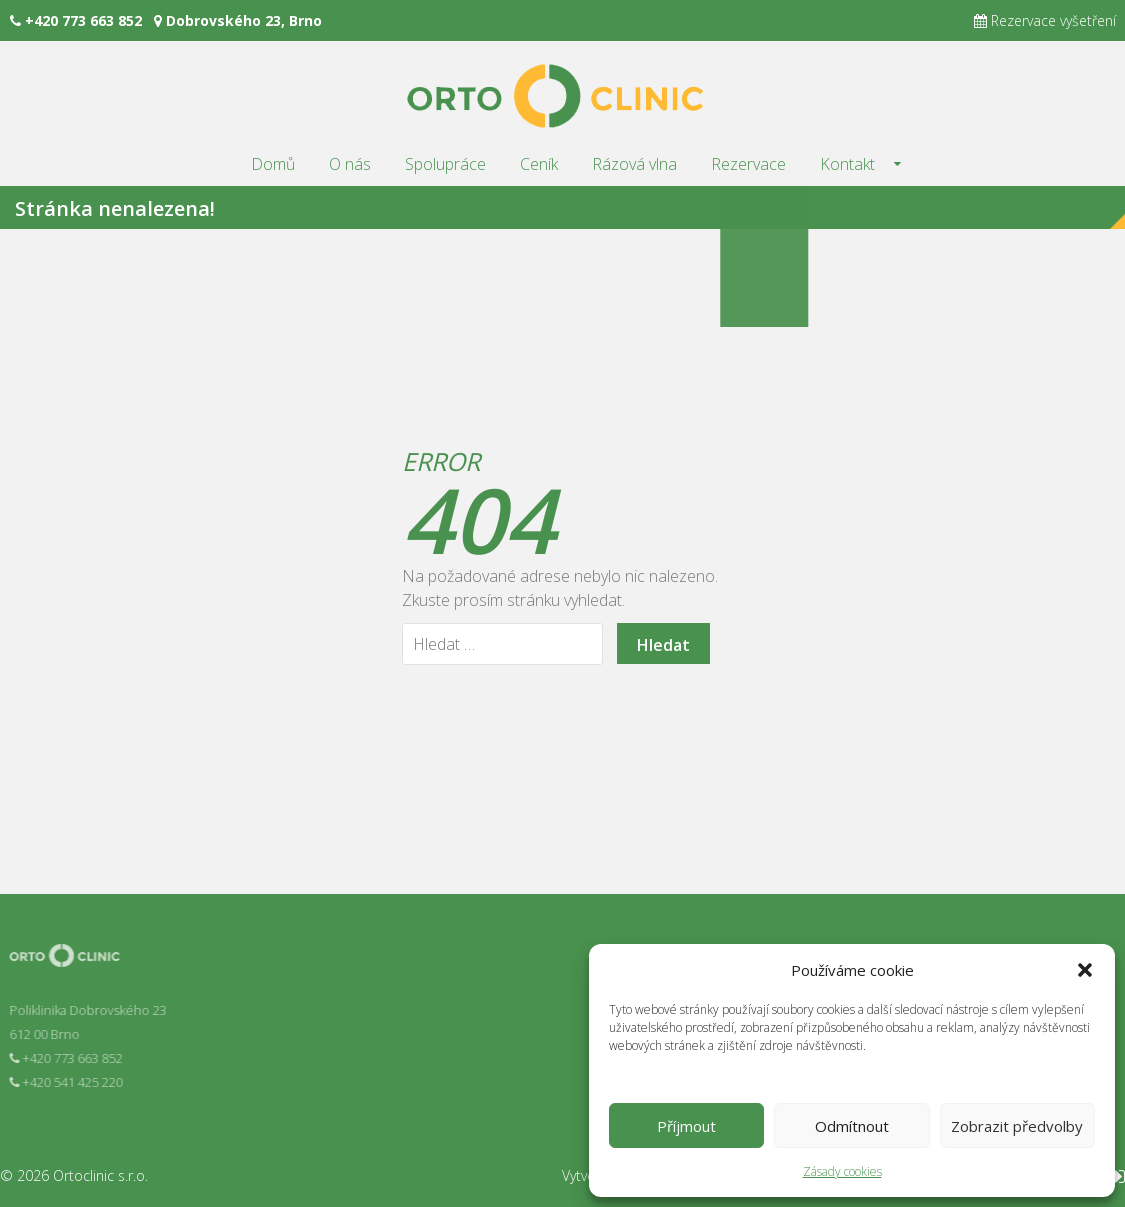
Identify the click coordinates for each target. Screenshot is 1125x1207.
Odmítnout (852, 1126)
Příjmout (686, 1126)
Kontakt (847, 164)
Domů (273, 164)
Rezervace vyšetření (1045, 20)
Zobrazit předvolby (1017, 1126)
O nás (350, 164)
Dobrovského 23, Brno (238, 20)
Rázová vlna (634, 164)
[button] (1085, 970)
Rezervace (748, 164)
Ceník (539, 164)
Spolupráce (445, 164)
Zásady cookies (842, 1171)
